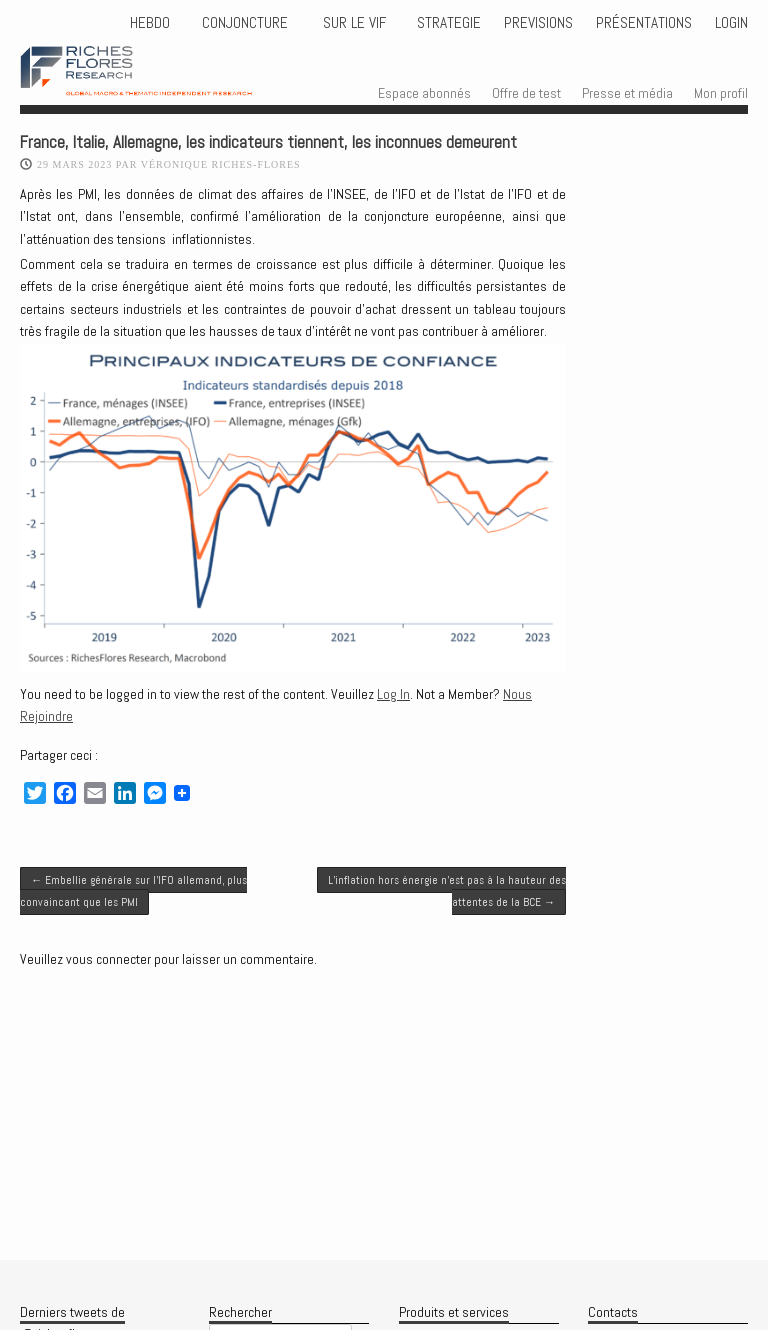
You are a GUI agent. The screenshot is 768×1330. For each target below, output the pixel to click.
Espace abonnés (424, 93)
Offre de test (526, 93)
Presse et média (627, 93)
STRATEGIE (447, 23)
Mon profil (721, 93)
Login (731, 23)
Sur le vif (352, 23)
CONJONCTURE (247, 23)
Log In (393, 694)
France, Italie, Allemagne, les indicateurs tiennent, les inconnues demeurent (268, 142)
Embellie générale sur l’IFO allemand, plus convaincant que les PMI (133, 891)
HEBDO (150, 23)
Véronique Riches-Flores (221, 164)
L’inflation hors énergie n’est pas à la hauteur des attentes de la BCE (447, 891)
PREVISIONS (538, 23)
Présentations (644, 23)
